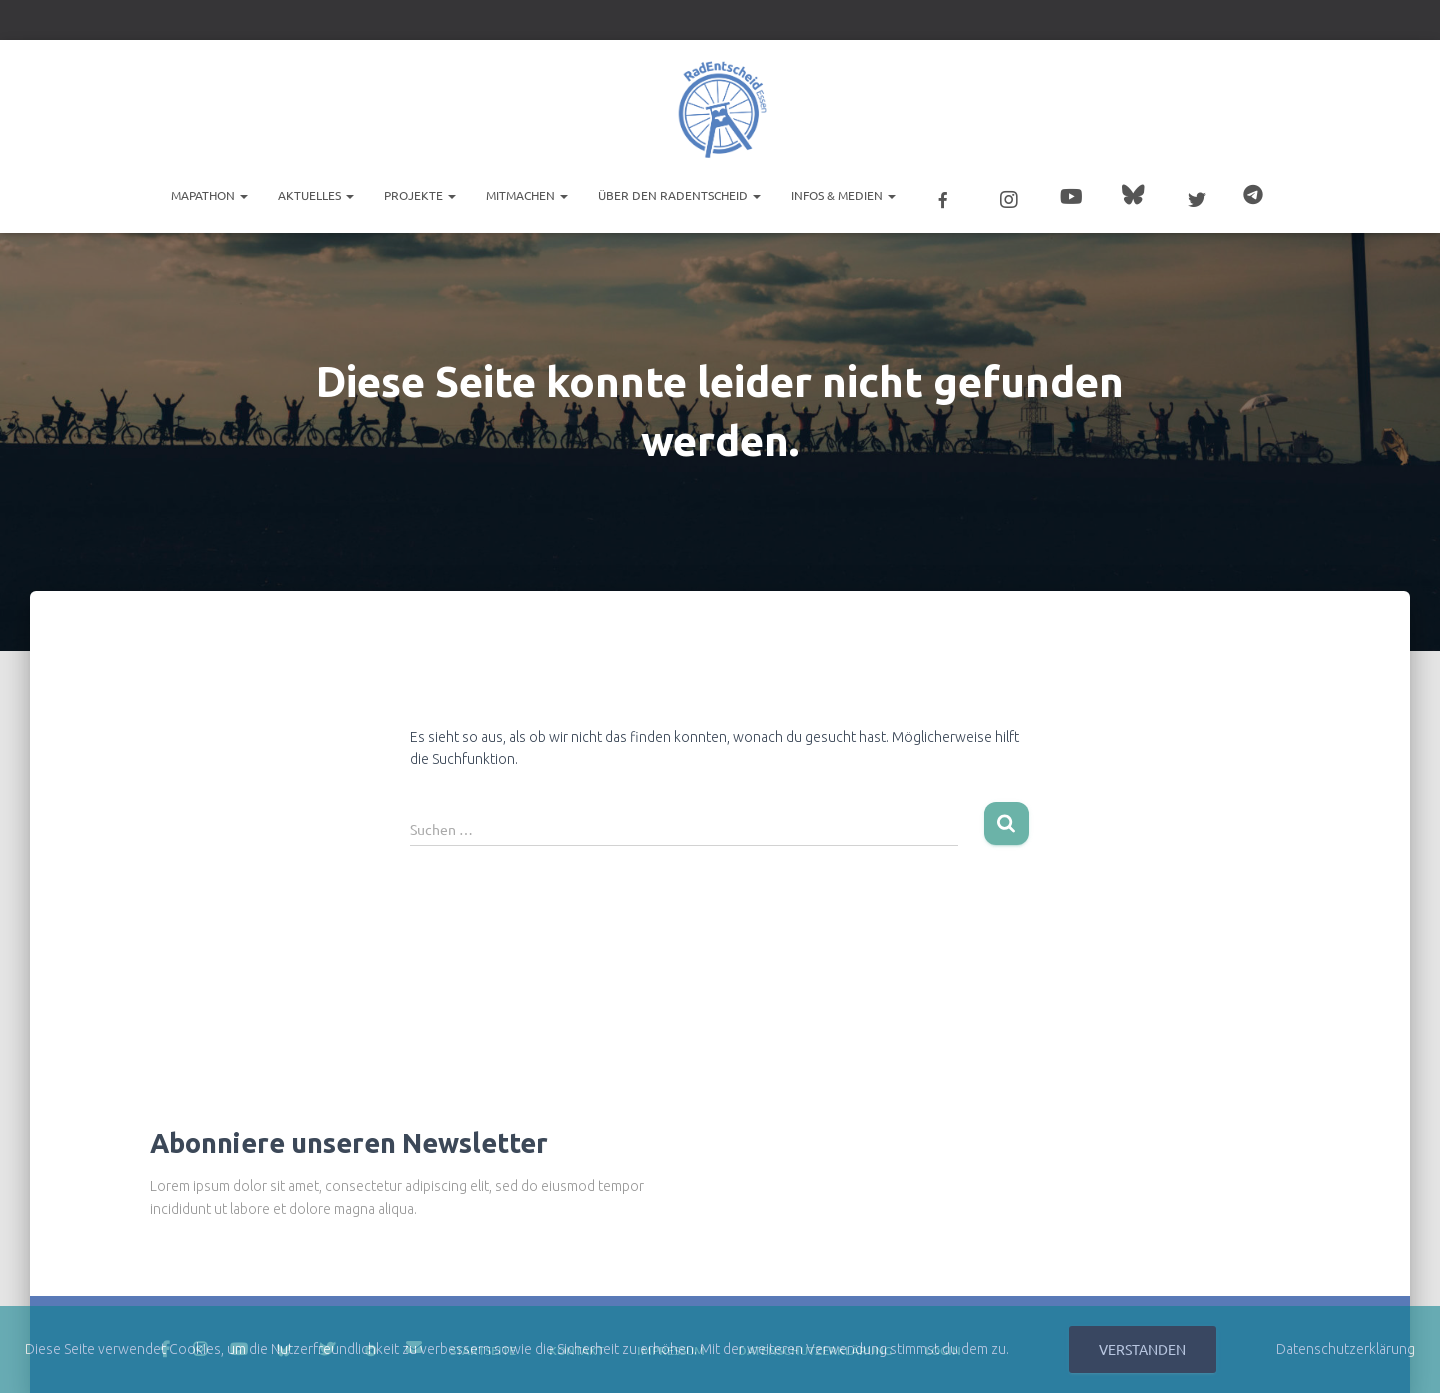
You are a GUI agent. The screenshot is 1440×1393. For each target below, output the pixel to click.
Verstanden (1142, 1349)
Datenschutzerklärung (1345, 1349)
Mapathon (209, 195)
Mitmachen (527, 195)
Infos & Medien (843, 195)
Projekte (420, 195)
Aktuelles (316, 195)
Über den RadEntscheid (679, 195)
